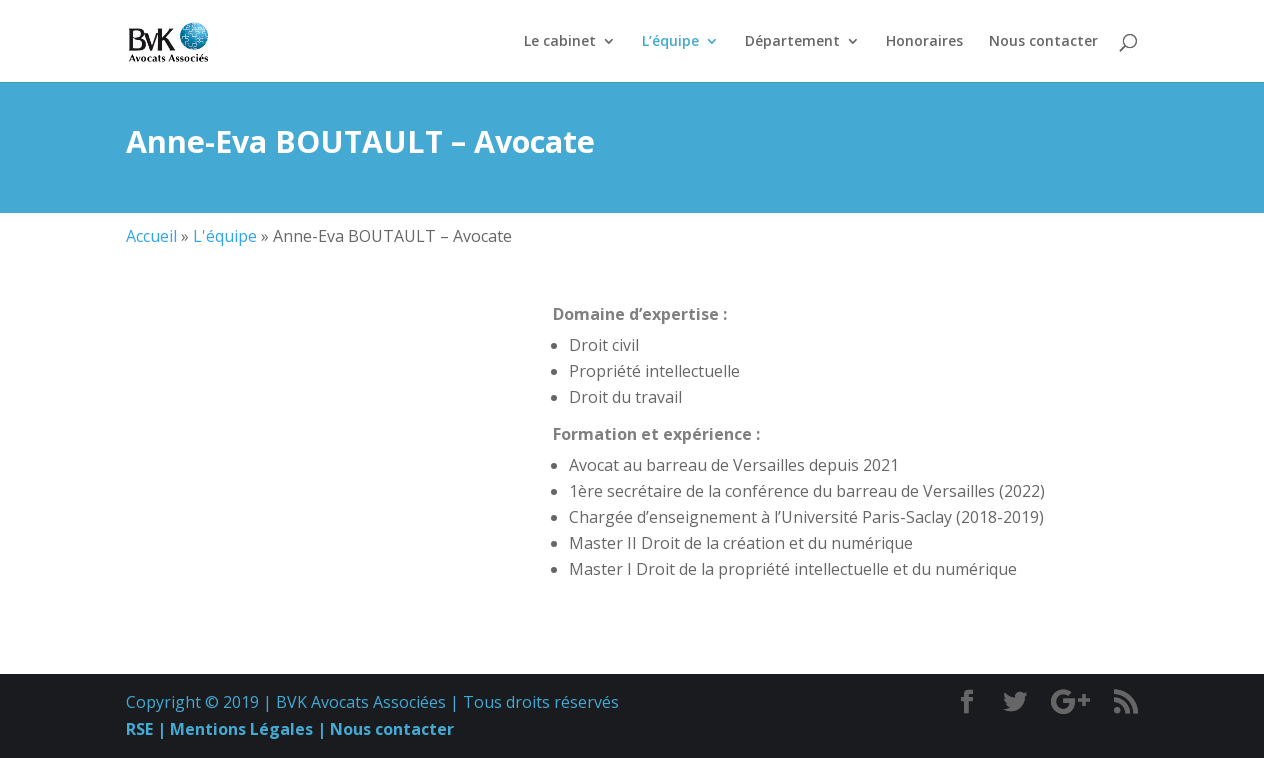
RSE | (146, 729)
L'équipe (225, 236)
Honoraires (924, 42)
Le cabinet (560, 42)
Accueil (151, 236)
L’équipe (670, 42)
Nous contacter (1043, 42)
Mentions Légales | (246, 729)
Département (792, 42)
